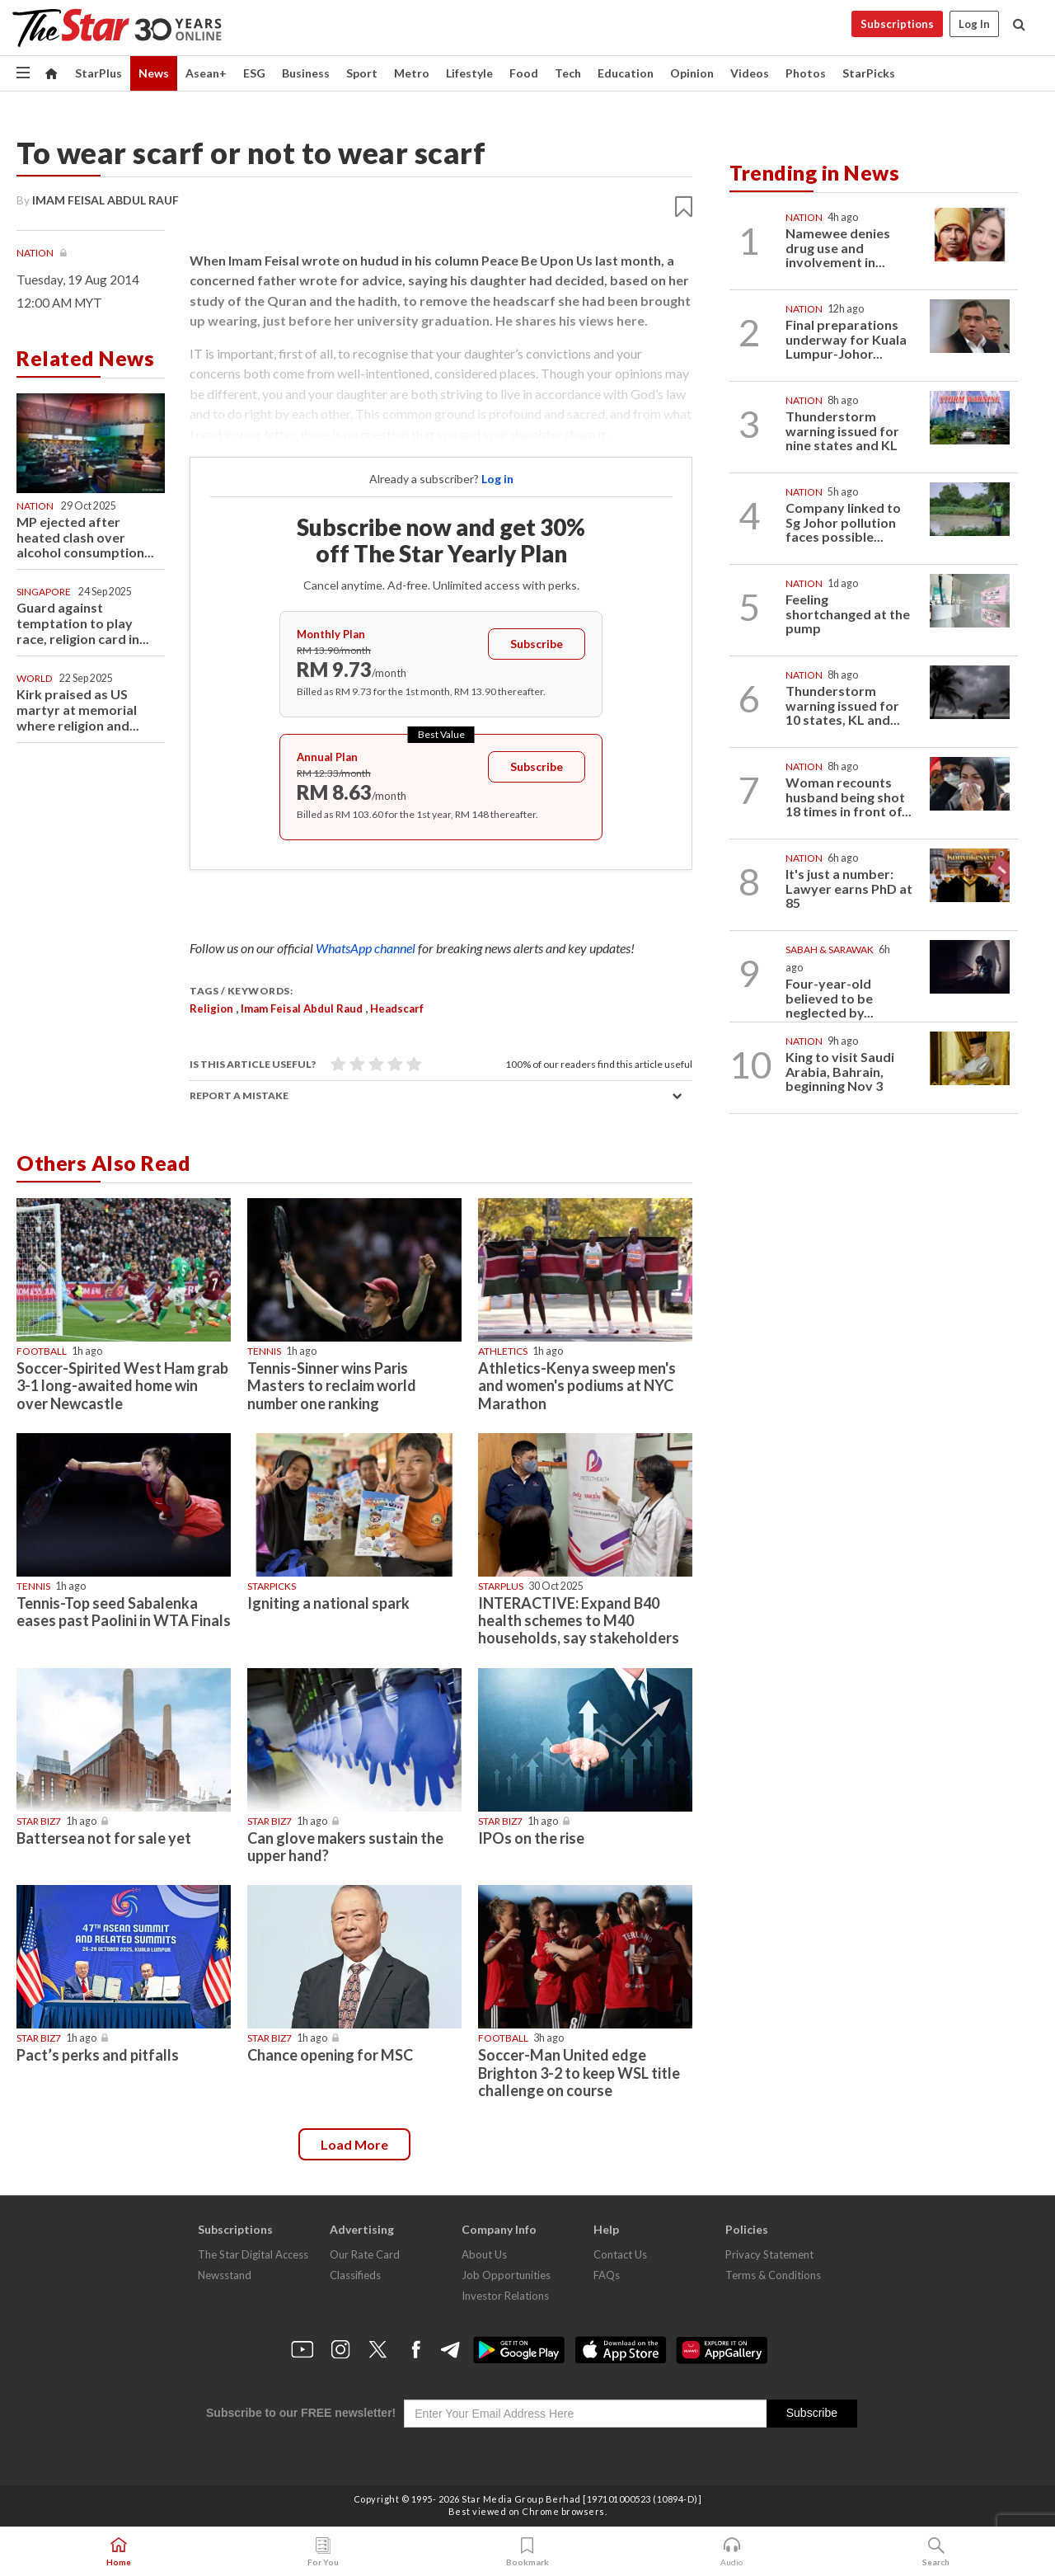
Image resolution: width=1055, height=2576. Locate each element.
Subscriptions (897, 24)
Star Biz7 (38, 1821)
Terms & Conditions (773, 2275)
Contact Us (620, 2254)
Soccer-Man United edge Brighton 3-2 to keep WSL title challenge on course (579, 2072)
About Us (484, 2254)
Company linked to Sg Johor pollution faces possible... (843, 522)
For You (323, 2552)
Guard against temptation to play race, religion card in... (82, 622)
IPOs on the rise (531, 1838)
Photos (805, 73)
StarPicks (868, 73)
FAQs (606, 2275)
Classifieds (355, 2275)
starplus (500, 1586)
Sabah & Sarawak (829, 949)
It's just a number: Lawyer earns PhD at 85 (848, 888)
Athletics (503, 1351)
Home (118, 2552)
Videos (749, 73)
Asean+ (206, 73)
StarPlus (98, 73)
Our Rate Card (365, 2254)
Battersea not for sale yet (103, 1838)
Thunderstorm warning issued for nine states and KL (842, 430)
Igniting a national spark (328, 1603)
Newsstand (224, 2275)
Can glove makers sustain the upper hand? (345, 1846)
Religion (211, 1008)
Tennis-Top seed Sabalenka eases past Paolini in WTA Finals (123, 1611)
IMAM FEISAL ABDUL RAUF (105, 200)
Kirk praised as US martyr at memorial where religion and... (77, 709)
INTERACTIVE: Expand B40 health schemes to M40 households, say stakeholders (578, 1620)
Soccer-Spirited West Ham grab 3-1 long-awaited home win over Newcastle (122, 1385)
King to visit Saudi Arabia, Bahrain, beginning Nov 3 (839, 1071)
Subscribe (536, 644)
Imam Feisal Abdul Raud (302, 1008)
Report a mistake (239, 1095)
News (153, 73)
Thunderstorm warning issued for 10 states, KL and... (842, 705)
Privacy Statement (769, 2254)
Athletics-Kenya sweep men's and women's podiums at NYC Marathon (577, 1385)
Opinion (692, 73)
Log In (974, 24)
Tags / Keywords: (241, 991)
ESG (254, 73)
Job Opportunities (506, 2275)
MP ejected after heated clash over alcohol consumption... (85, 537)
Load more (354, 2144)
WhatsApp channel (367, 948)
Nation (35, 253)
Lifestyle (469, 73)
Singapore (43, 591)
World (34, 678)
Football (41, 1351)
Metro (411, 73)
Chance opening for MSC (330, 2055)
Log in (497, 479)
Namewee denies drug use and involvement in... (837, 247)
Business (306, 73)
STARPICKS (271, 1586)
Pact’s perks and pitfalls (97, 2055)
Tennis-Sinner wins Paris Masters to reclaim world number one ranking (331, 1385)
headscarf (397, 1008)
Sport (361, 73)
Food (523, 73)
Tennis (264, 1351)
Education (626, 73)
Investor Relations (505, 2295)
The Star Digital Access (253, 2254)
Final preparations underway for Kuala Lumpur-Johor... (846, 339)
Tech (568, 73)
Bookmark (527, 2552)
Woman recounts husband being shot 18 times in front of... (848, 796)
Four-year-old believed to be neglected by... (829, 997)
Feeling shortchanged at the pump (847, 613)
